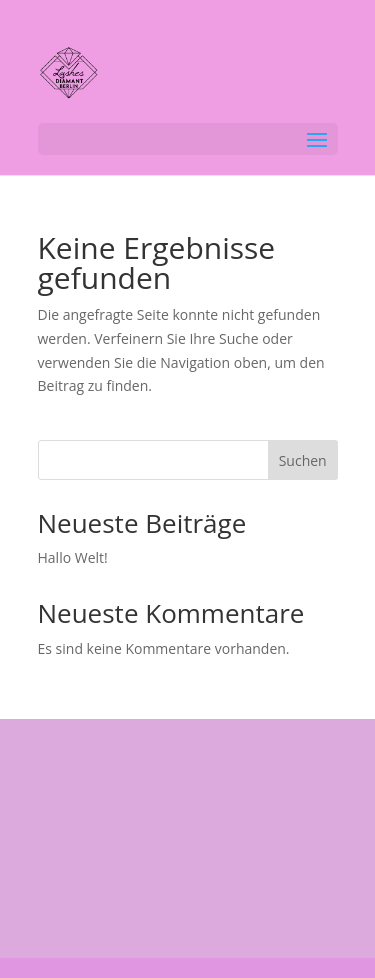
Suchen (303, 460)
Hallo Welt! (73, 557)
